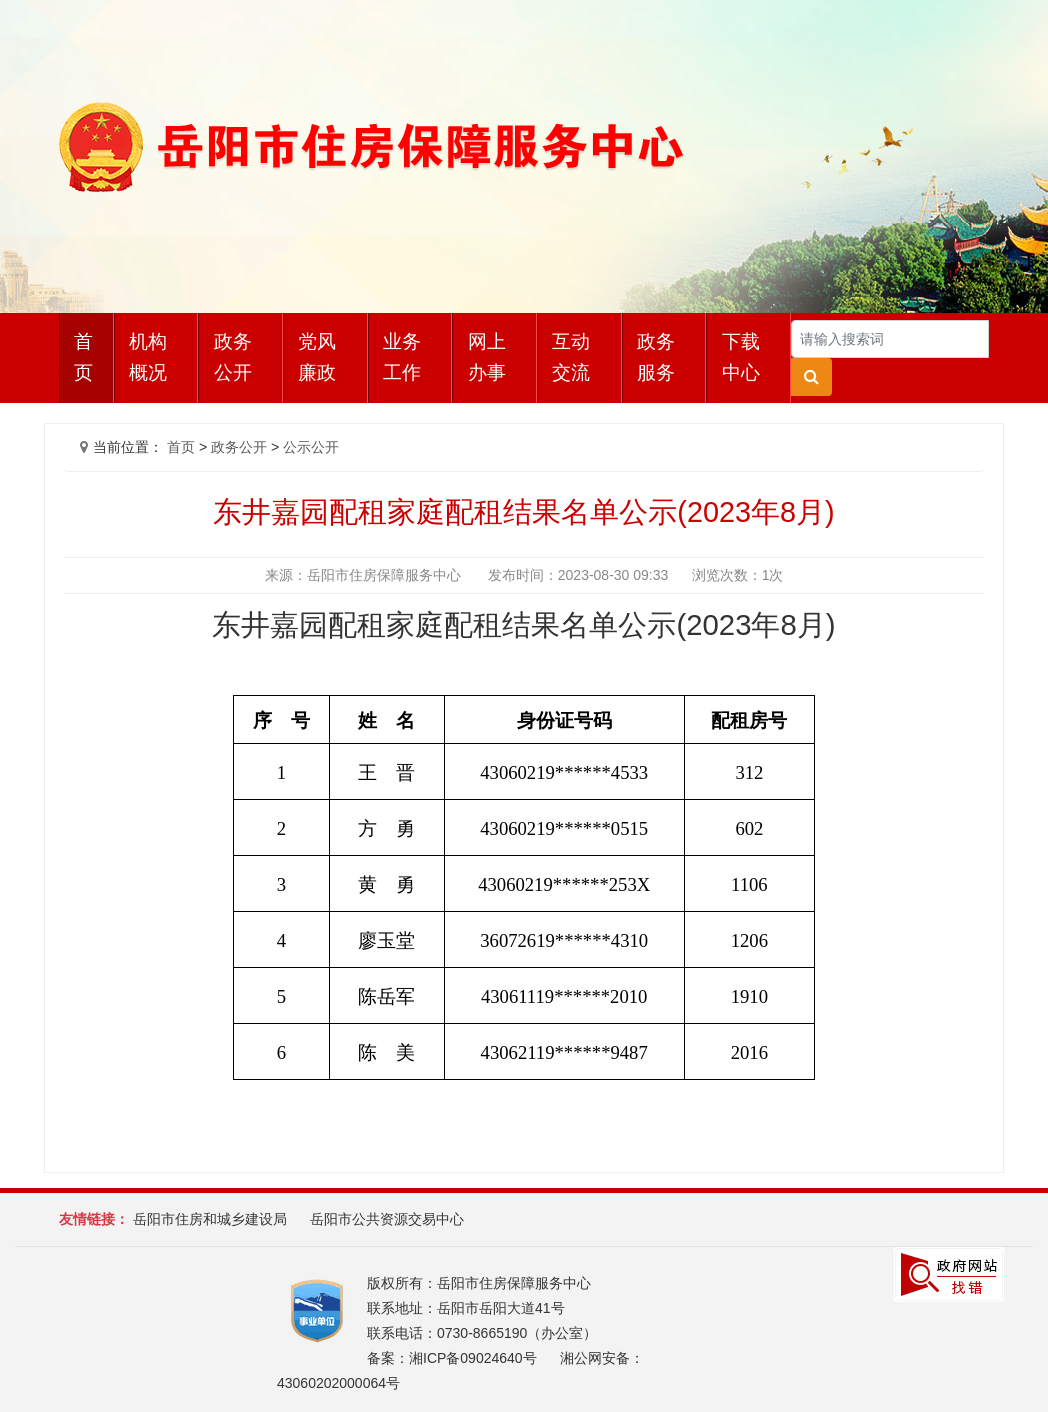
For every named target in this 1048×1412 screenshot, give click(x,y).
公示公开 (311, 447)
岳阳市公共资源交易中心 (387, 1219)
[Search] (890, 339)
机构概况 (148, 357)
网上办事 (487, 357)
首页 (83, 357)
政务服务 (656, 357)
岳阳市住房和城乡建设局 (210, 1219)
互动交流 (571, 357)
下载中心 (741, 357)
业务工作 (402, 357)
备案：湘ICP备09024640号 (452, 1358)
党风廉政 (317, 357)
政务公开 (233, 357)
